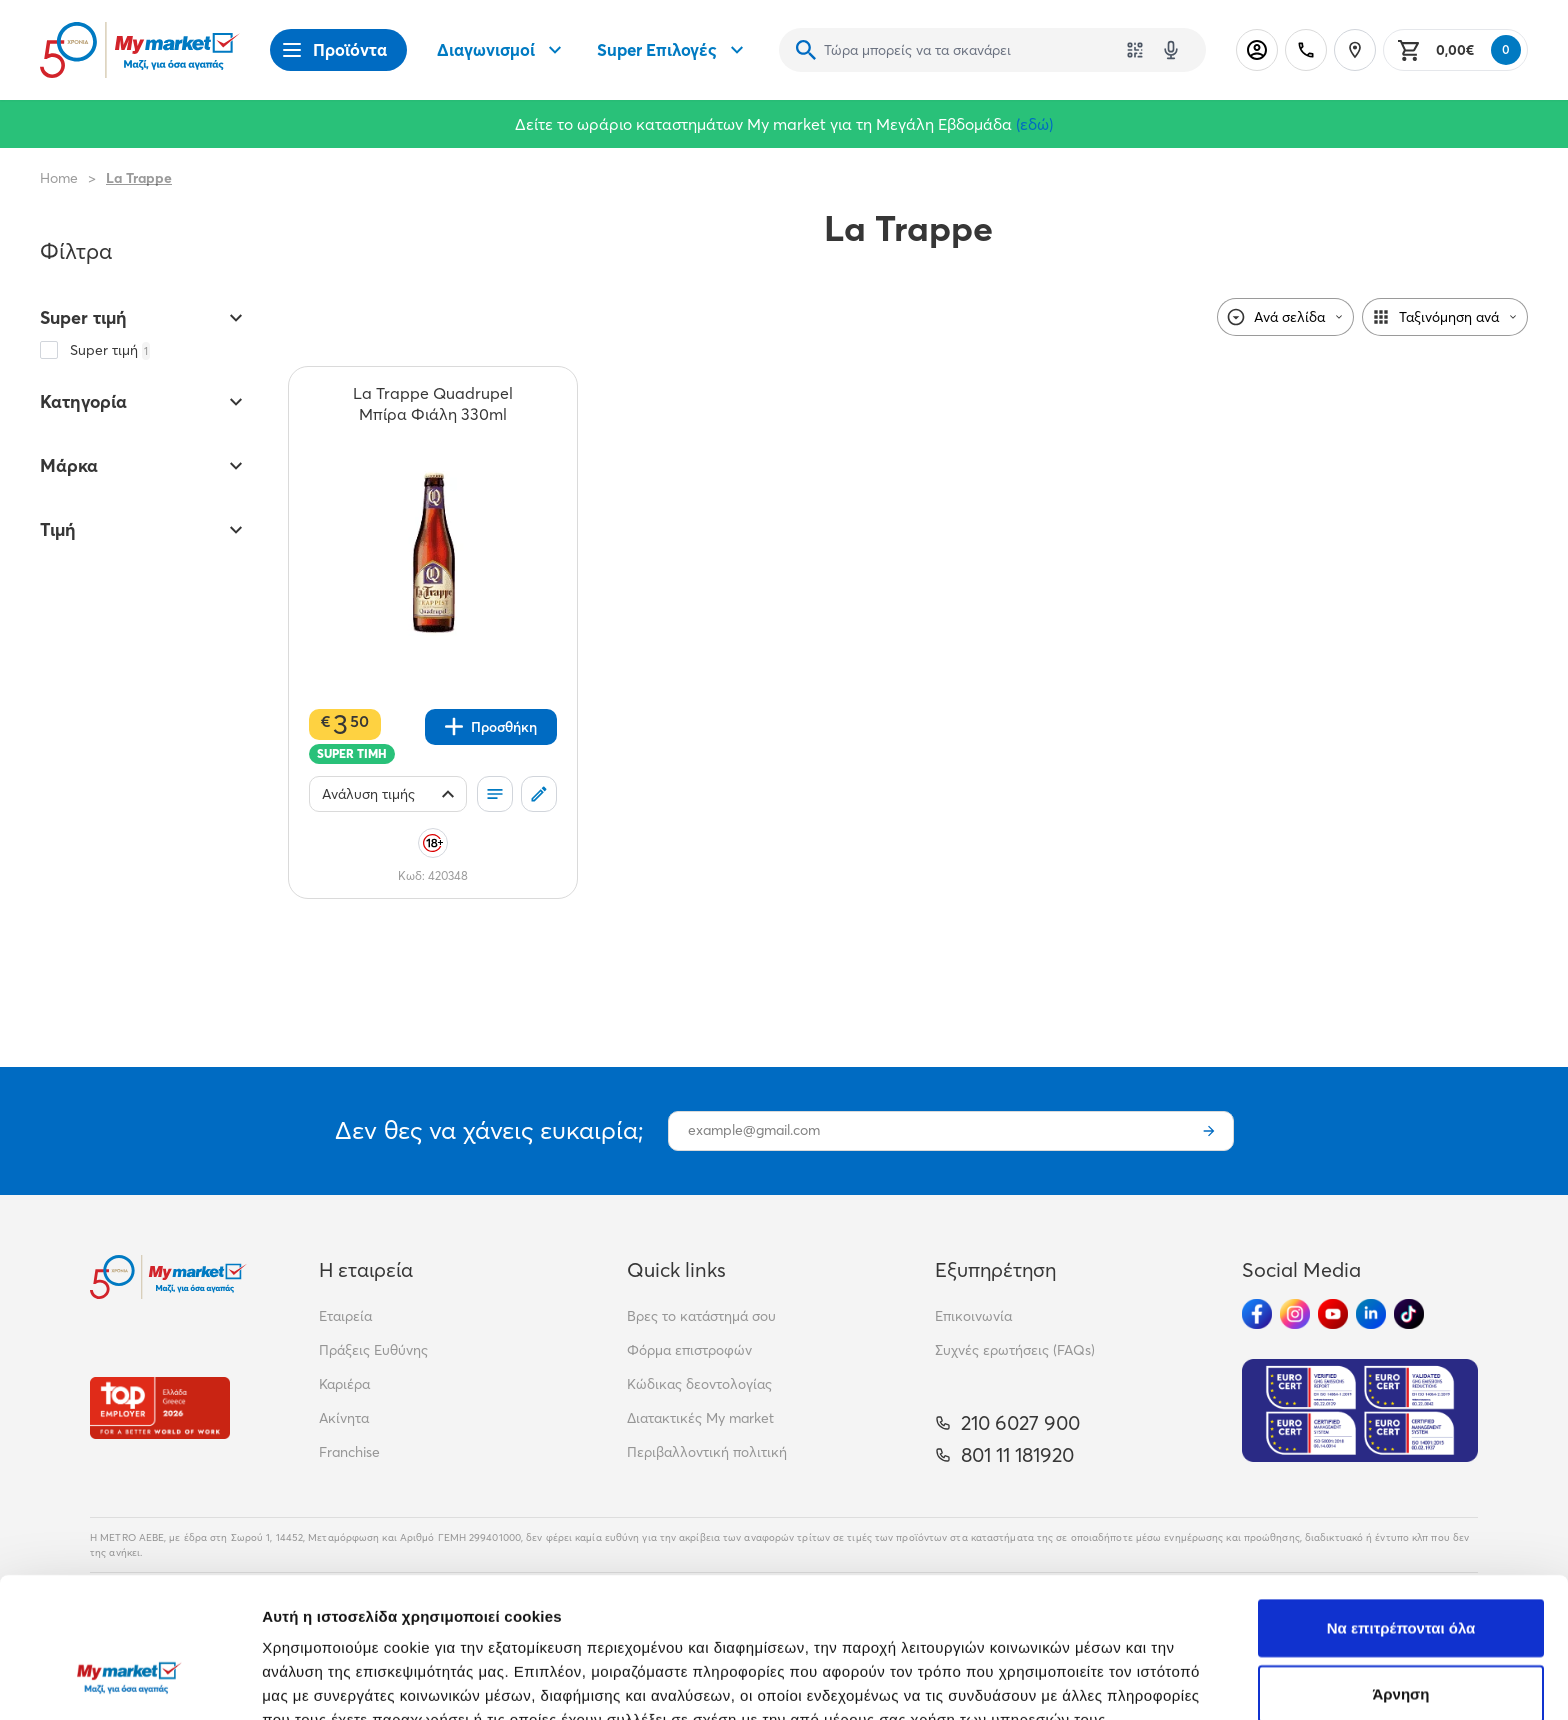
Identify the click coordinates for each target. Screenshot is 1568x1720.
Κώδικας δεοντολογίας (699, 1384)
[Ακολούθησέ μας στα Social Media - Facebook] (1257, 1314)
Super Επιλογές (673, 50)
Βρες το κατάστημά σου (701, 1316)
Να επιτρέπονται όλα (1401, 1507)
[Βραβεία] (160, 1407)
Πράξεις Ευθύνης (373, 1350)
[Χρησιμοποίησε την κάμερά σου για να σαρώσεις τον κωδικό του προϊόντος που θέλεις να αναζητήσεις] (1135, 50)
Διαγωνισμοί (502, 50)
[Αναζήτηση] (806, 50)
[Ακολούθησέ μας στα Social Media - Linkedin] (1371, 1314)
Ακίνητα (344, 1418)
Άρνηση (1400, 1573)
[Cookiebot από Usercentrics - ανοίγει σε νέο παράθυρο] (129, 1681)
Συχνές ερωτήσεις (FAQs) (1015, 1350)
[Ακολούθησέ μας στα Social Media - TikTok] (1409, 1314)
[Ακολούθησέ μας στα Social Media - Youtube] (1333, 1314)
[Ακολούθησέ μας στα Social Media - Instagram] (1295, 1314)
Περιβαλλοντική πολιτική (707, 1452)
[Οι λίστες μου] (495, 794)
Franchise (349, 1452)
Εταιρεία (345, 1316)
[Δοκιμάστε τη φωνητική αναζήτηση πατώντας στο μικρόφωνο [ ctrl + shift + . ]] (1171, 50)
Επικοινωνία (973, 1316)
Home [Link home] (59, 178)
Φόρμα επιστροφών (689, 1350)
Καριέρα (344, 1384)
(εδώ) (1034, 124)
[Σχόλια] (539, 794)
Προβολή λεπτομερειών (1188, 1680)
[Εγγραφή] (1209, 1131)
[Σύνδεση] (1257, 50)
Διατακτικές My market (700, 1418)
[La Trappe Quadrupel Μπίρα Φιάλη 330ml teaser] (433, 404)
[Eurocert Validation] (1360, 1410)
